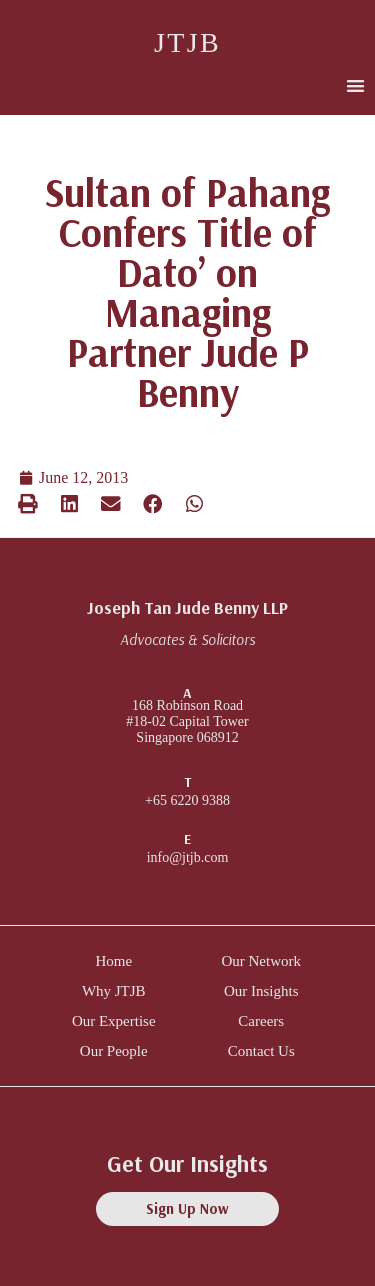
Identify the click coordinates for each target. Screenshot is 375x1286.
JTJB (187, 42)
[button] (355, 85)
